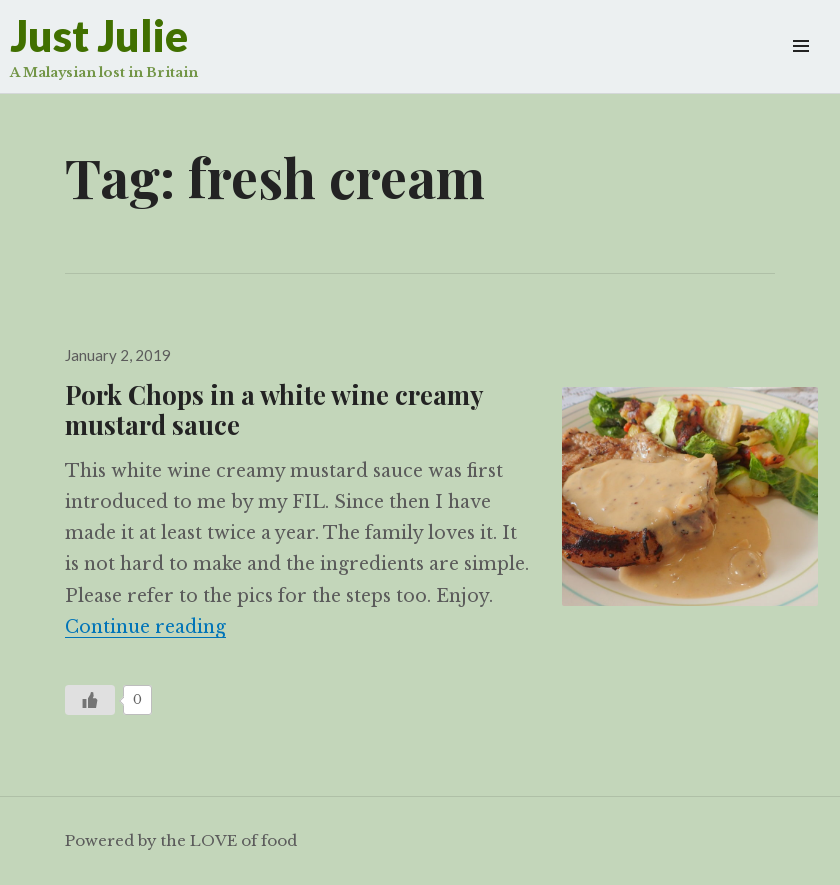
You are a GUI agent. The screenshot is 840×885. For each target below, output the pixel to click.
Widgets (800, 68)
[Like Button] (90, 700)
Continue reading (145, 627)
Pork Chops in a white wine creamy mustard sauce (274, 409)
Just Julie (99, 35)
